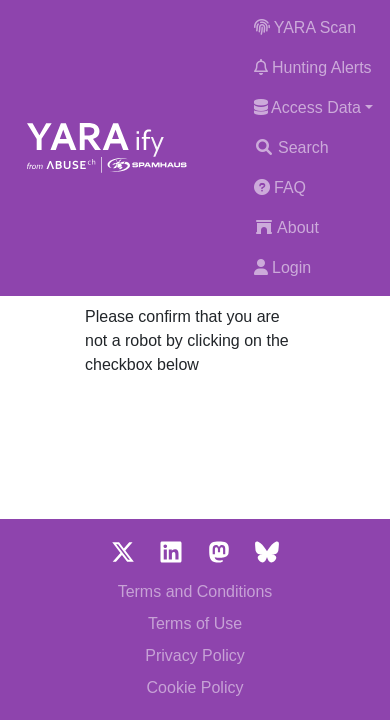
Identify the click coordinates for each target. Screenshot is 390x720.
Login (283, 267)
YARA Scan (305, 27)
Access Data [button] (307, 107)
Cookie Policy (195, 687)
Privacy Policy (195, 655)
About (286, 227)
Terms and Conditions (195, 591)
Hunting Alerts (313, 67)
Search (291, 147)
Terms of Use (195, 623)
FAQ (280, 187)
